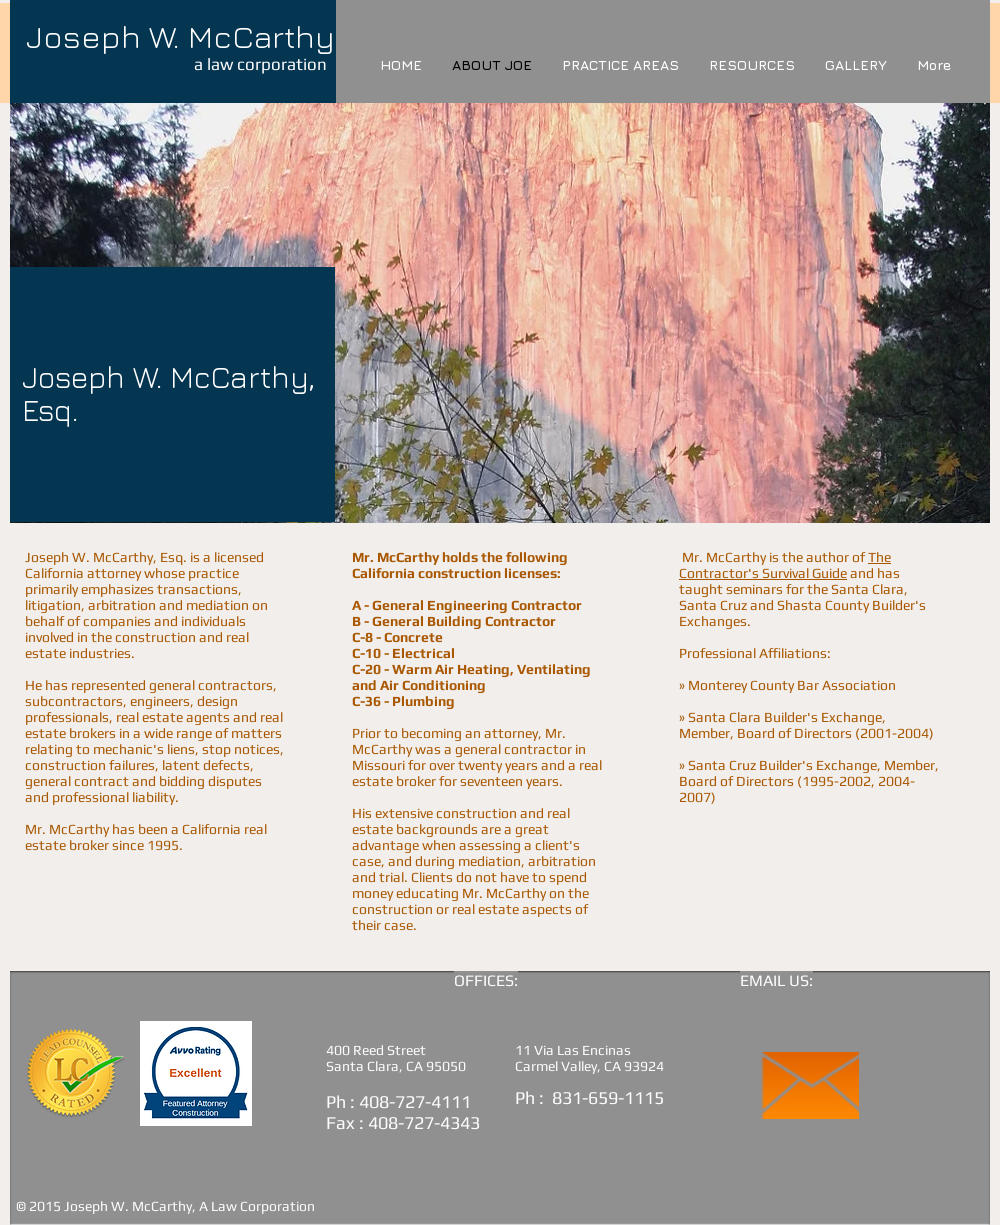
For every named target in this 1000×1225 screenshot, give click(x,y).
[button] (752, 65)
